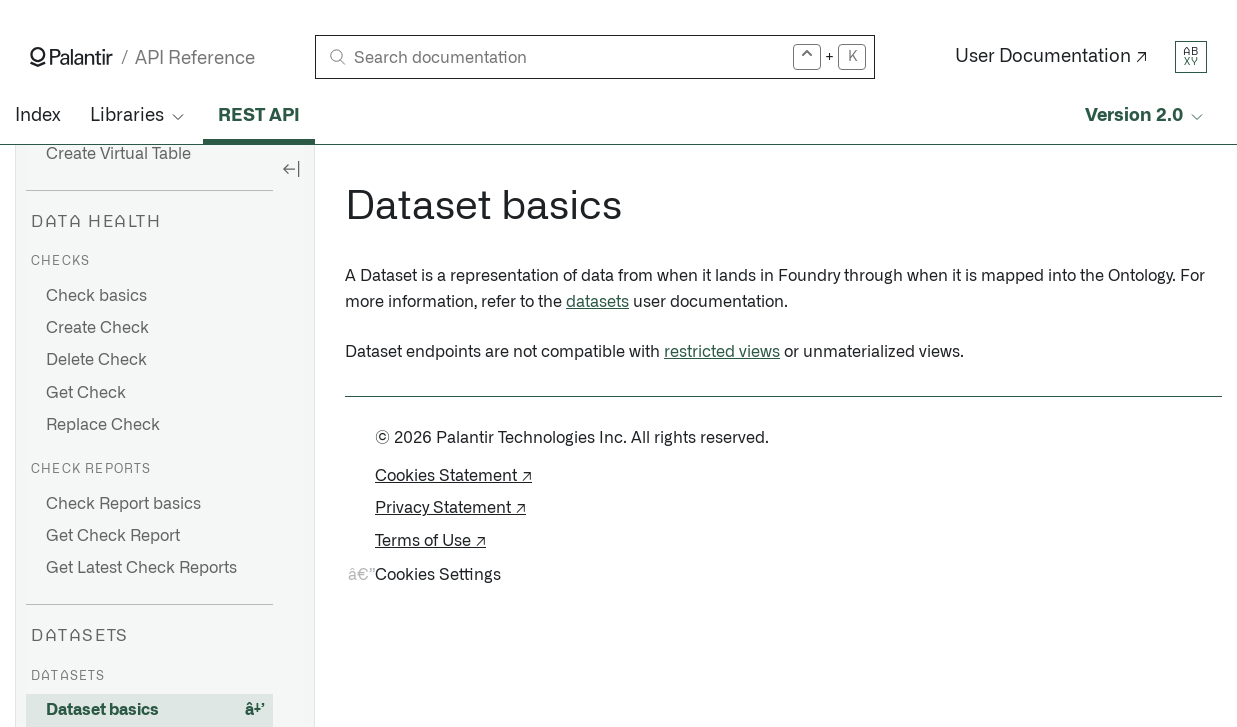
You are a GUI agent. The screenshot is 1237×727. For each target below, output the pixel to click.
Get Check (86, 393)
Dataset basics (102, 710)
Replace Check (103, 425)
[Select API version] (1146, 116)
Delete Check (96, 360)
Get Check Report (113, 536)
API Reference (195, 58)
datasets (597, 302)
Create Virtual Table (118, 154)
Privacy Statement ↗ (450, 508)
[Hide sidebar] (291, 168)
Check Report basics (123, 504)
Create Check (97, 328)
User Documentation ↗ (1051, 57)
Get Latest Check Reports (141, 568)
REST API (259, 116)
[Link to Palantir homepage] (71, 57)
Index (37, 116)
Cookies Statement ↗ (453, 476)
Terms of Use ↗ (430, 541)
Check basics (96, 296)
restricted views (722, 352)
